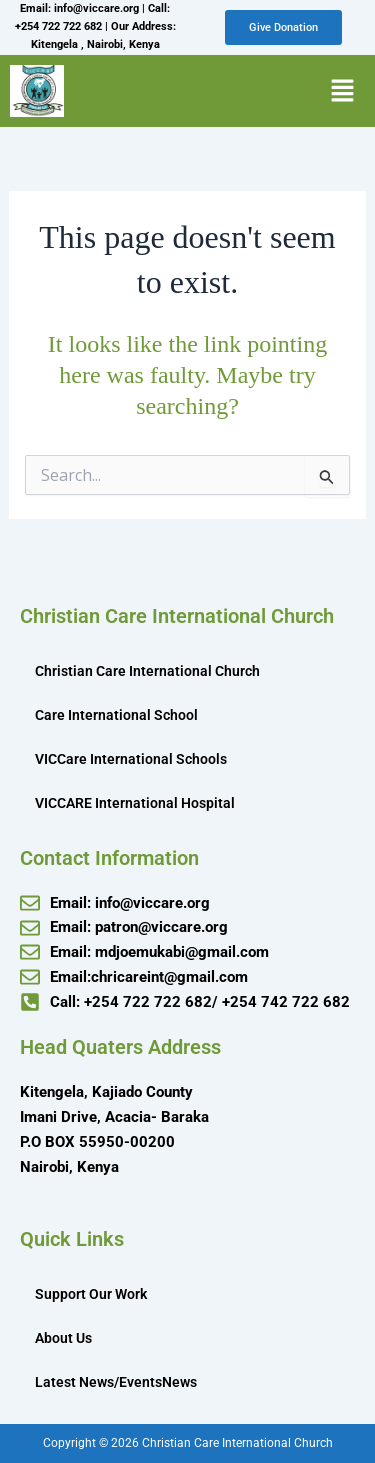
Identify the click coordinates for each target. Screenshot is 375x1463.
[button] (342, 91)
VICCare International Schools (131, 759)
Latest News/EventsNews (116, 1382)
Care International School (116, 715)
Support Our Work (91, 1294)
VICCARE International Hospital (135, 803)
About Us (63, 1338)
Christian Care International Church (147, 671)
